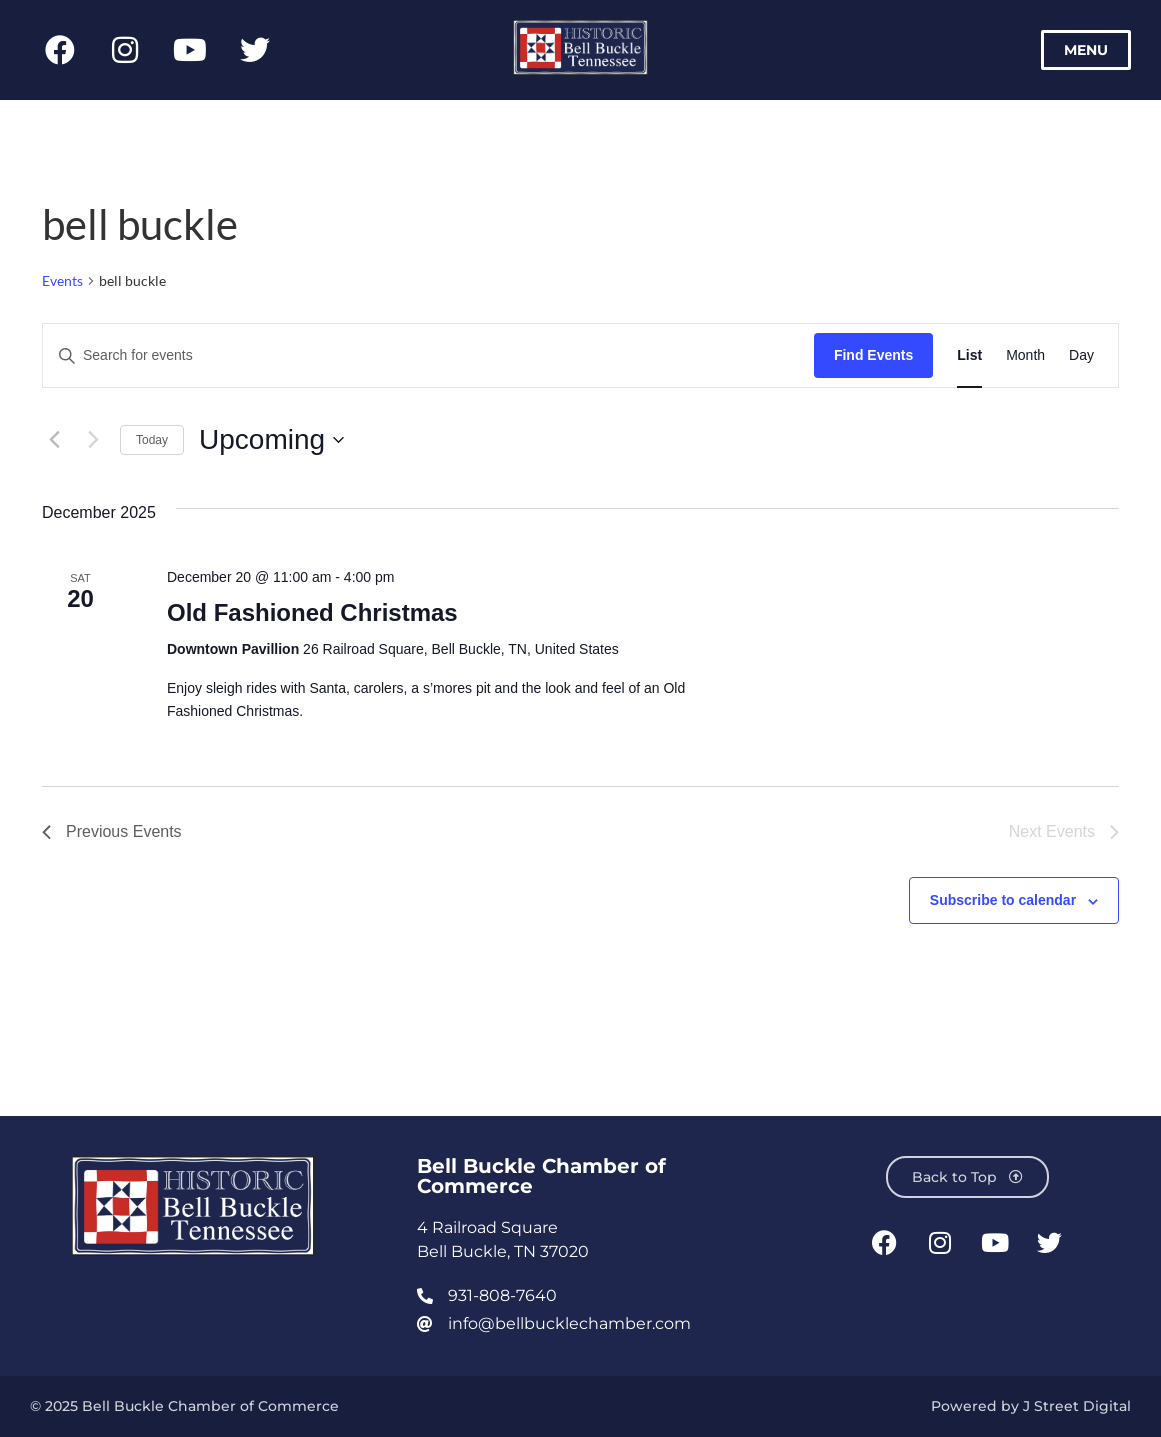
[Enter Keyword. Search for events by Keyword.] (428, 355)
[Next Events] (93, 440)
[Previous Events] (54, 440)
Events (62, 280)
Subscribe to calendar (1003, 900)
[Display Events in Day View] (1081, 355)
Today (152, 440)
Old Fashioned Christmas (312, 612)
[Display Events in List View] (969, 355)
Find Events (873, 355)
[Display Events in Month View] (1025, 355)
